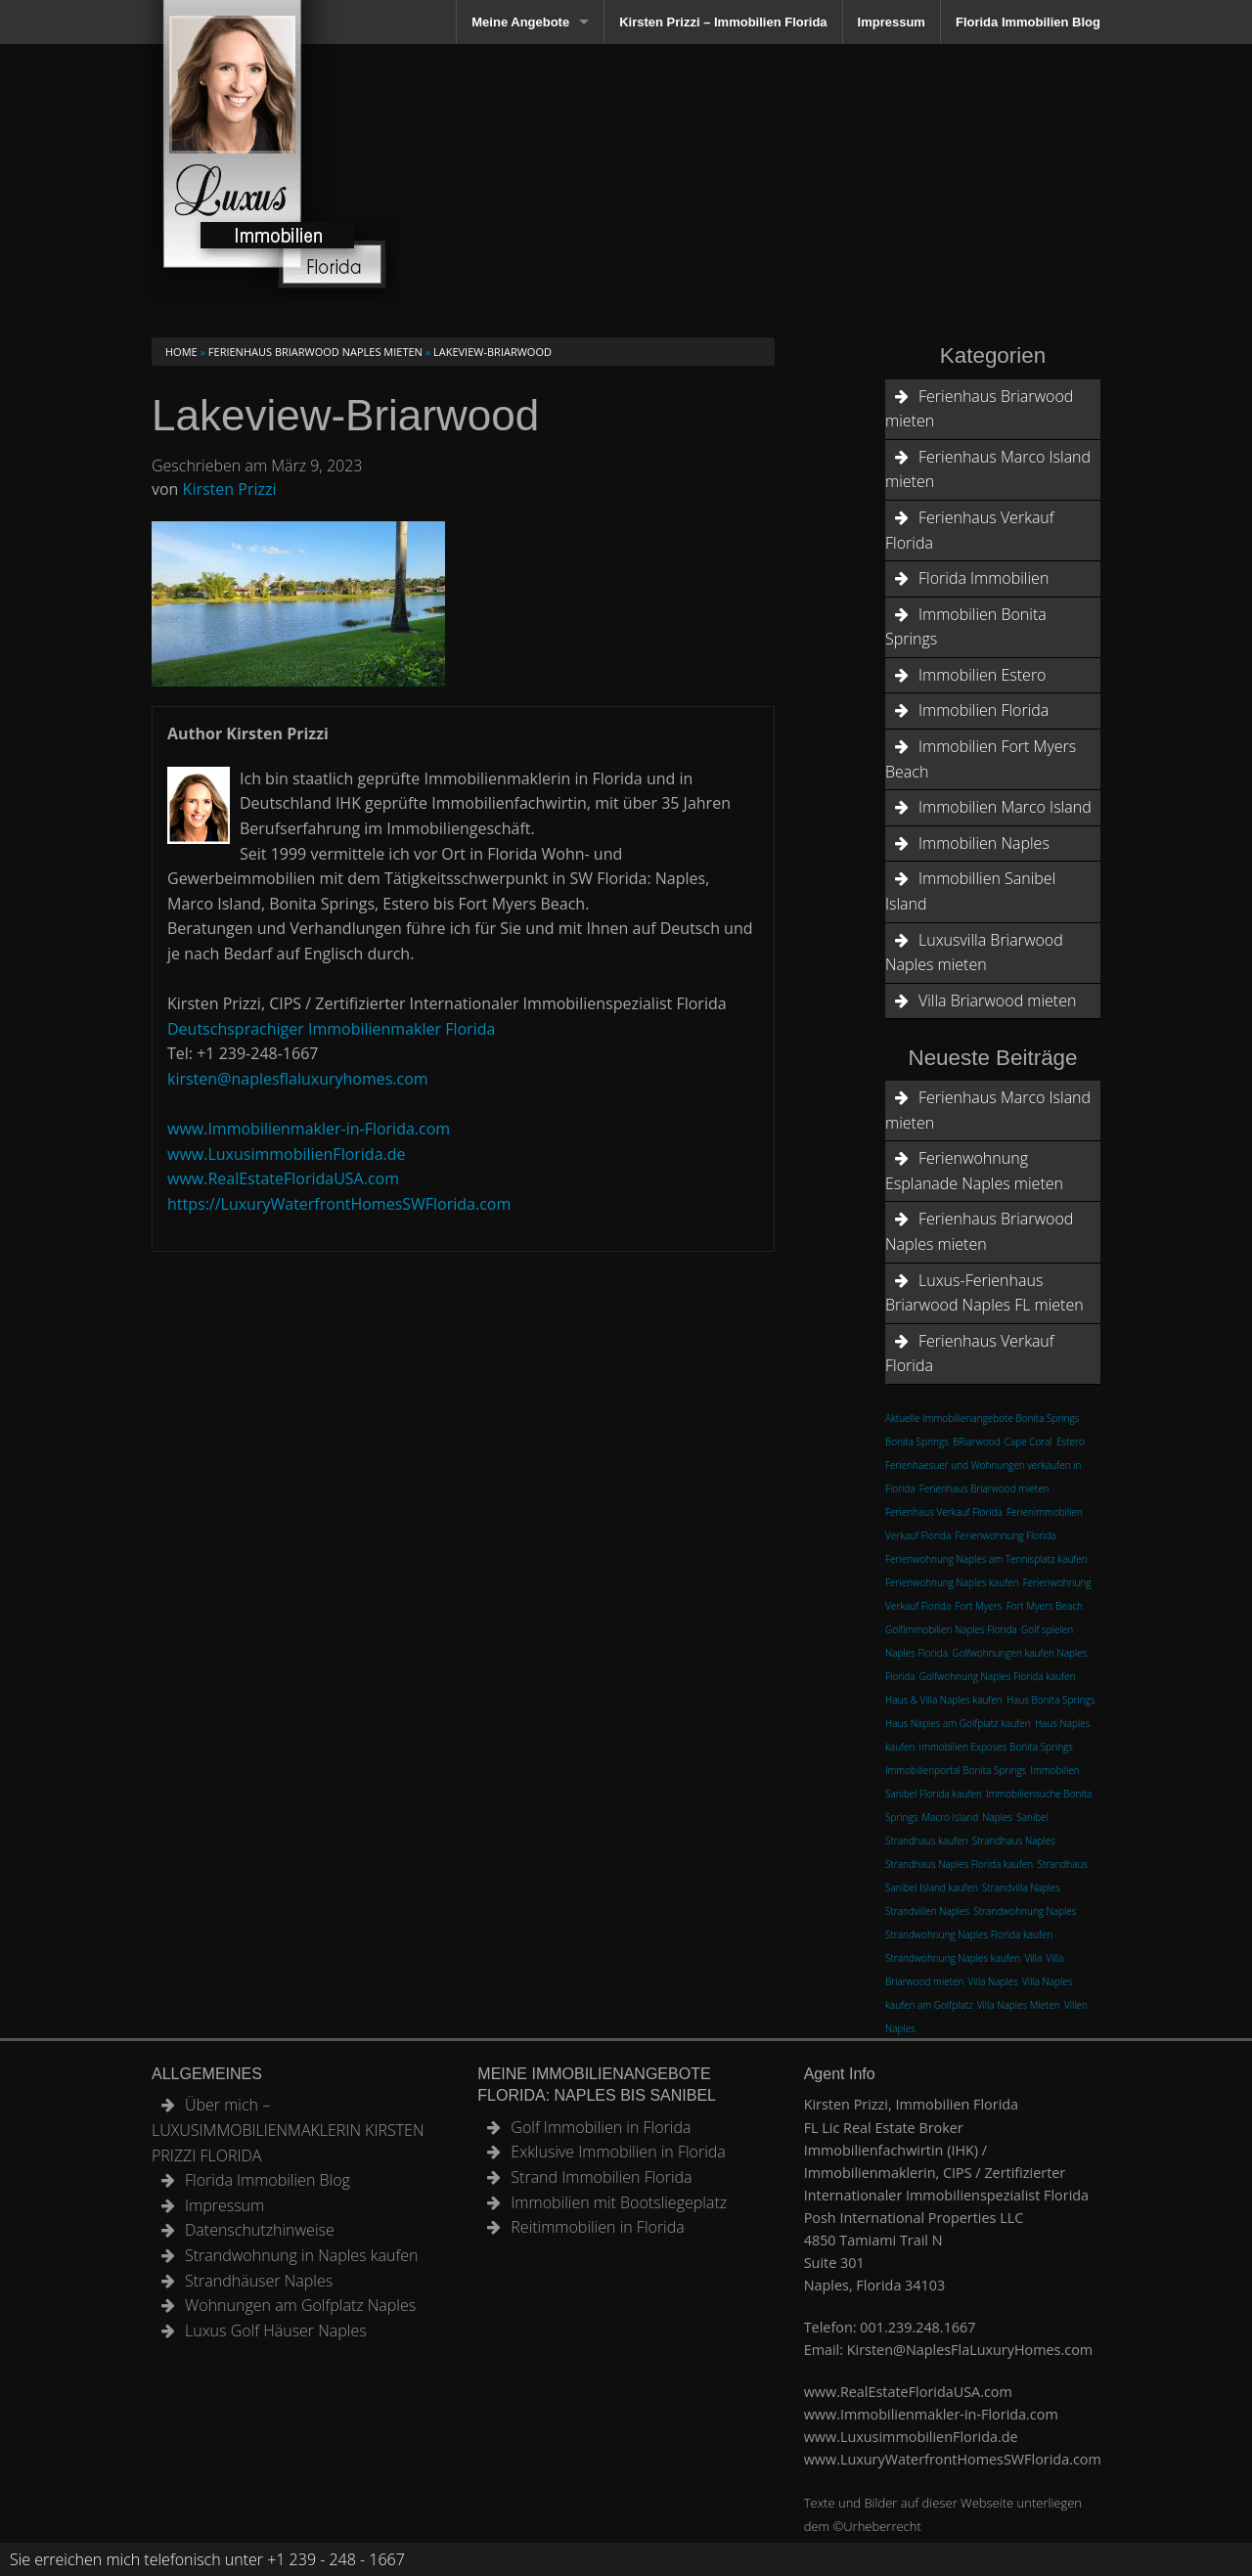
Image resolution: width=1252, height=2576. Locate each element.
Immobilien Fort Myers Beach (980, 758)
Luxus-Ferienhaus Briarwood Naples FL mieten (984, 1292)
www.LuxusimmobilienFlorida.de (286, 1154)
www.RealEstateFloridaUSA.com (283, 1178)
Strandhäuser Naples (259, 2280)
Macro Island (949, 1817)
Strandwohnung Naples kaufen (952, 1958)
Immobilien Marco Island (1005, 807)
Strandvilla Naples (1021, 1887)
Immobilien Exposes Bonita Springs (996, 1747)
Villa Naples (993, 1981)
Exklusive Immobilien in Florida (618, 2151)
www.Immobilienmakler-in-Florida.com (308, 1128)
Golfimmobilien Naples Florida (951, 1629)
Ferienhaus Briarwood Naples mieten (315, 351)
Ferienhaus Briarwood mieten (979, 408)
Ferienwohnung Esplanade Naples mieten (974, 1170)
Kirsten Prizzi (230, 489)
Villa (1033, 1958)
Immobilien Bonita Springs (966, 626)
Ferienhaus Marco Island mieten (988, 469)
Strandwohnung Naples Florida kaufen (968, 1934)
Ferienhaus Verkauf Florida (969, 530)
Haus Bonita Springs (1051, 1700)
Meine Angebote (520, 22)
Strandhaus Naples (1013, 1840)
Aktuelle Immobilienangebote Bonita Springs (982, 1418)
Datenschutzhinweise (260, 2230)
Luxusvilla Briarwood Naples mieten (974, 952)
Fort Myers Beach (1044, 1606)
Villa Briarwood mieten (997, 1000)
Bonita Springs (917, 1441)
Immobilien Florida (983, 710)
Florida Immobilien (983, 578)
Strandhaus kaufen (926, 1840)
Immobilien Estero (982, 675)
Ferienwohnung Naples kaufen (951, 1582)
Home (181, 351)
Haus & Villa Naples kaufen (944, 1700)
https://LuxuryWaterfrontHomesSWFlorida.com (339, 1204)
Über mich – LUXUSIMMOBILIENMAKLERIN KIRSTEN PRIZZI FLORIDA (288, 2129)
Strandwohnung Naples (1024, 1911)
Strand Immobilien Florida (601, 2177)
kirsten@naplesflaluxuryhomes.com (297, 1078)
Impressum (891, 22)
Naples (997, 1817)
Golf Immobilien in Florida (601, 2127)
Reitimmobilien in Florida (597, 2227)
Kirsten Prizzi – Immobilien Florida (723, 22)
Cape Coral (1028, 1441)
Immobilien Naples (984, 843)
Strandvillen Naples (927, 1911)
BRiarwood (977, 1441)
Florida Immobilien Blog (1028, 22)
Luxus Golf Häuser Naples (276, 2330)
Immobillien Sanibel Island (970, 890)
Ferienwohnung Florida (1006, 1535)
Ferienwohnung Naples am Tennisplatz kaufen (986, 1559)
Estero (1070, 1441)
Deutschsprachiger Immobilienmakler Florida (331, 1029)
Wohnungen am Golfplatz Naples (300, 2305)
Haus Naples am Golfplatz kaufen (958, 1723)
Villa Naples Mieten (1018, 2005)
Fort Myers (979, 1606)
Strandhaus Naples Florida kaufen (959, 1864)
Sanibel (1032, 1817)
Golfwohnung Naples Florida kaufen (997, 1676)
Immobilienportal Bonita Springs (955, 1770)
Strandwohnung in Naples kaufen (301, 2255)
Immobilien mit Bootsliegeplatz (619, 2202)
